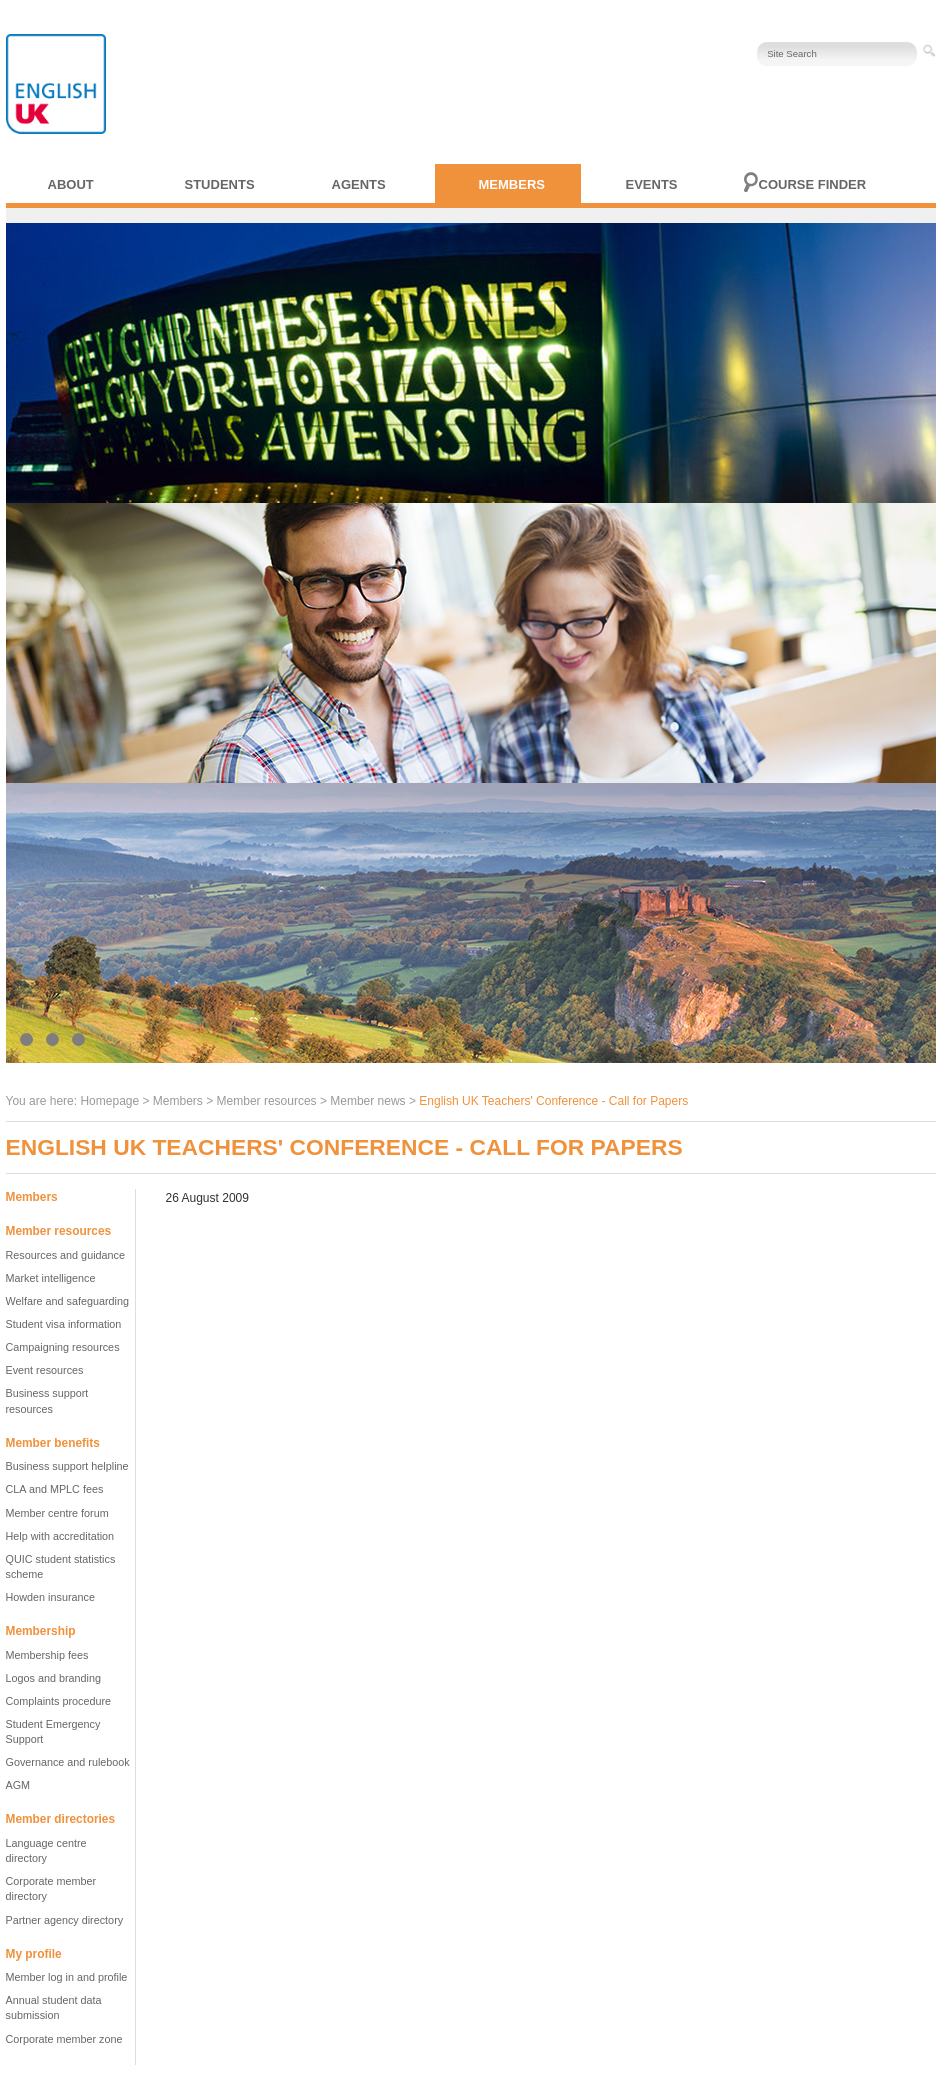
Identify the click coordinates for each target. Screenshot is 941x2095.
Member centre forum (57, 1513)
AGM (18, 1785)
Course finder (813, 184)
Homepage (109, 1101)
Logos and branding (53, 1678)
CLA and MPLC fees (55, 1489)
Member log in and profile (67, 1977)
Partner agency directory (65, 1920)
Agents (359, 184)
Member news (367, 1101)
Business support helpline (67, 1466)
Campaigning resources (63, 1347)
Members (512, 184)
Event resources (45, 1370)
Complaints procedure (59, 1701)
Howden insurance (50, 1597)
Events (652, 184)
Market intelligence (51, 1278)
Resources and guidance (65, 1255)
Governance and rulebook (68, 1762)
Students (220, 184)
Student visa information (64, 1324)
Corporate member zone (64, 2039)
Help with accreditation (60, 1536)
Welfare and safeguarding (67, 1301)
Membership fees (47, 1655)
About (71, 184)
